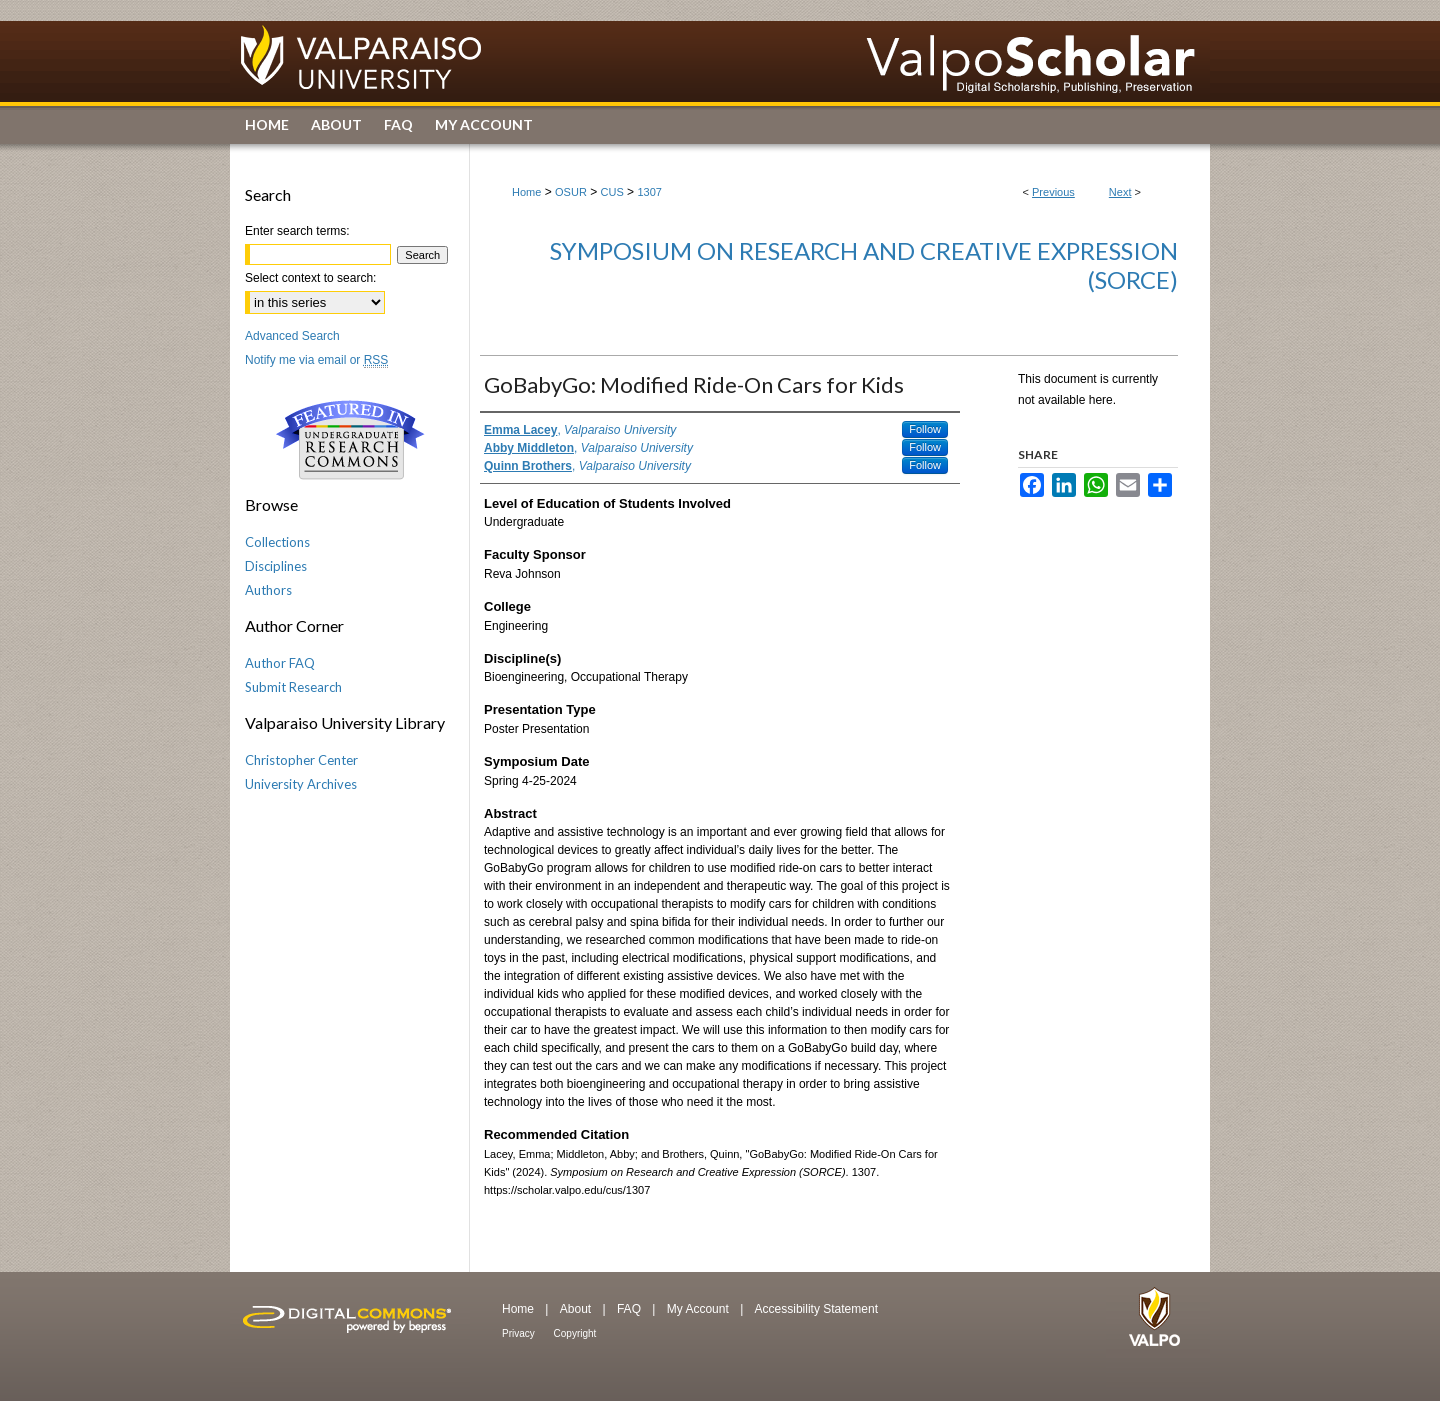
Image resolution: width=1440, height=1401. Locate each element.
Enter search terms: (297, 231)
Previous (1053, 192)
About (577, 1309)
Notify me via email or (316, 360)
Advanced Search (292, 336)
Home (526, 192)
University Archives (301, 784)
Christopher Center (301, 760)
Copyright (575, 1333)
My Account (699, 1309)
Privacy (520, 1333)
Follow (925, 429)
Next (1120, 192)
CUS (612, 192)
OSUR (571, 192)
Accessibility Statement (816, 1309)
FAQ (630, 1309)
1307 (649, 192)
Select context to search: (310, 278)
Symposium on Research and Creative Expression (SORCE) (864, 265)
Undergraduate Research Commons (350, 440)
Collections (277, 542)
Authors (268, 590)
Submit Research (293, 687)
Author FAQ (280, 663)
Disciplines (276, 566)
